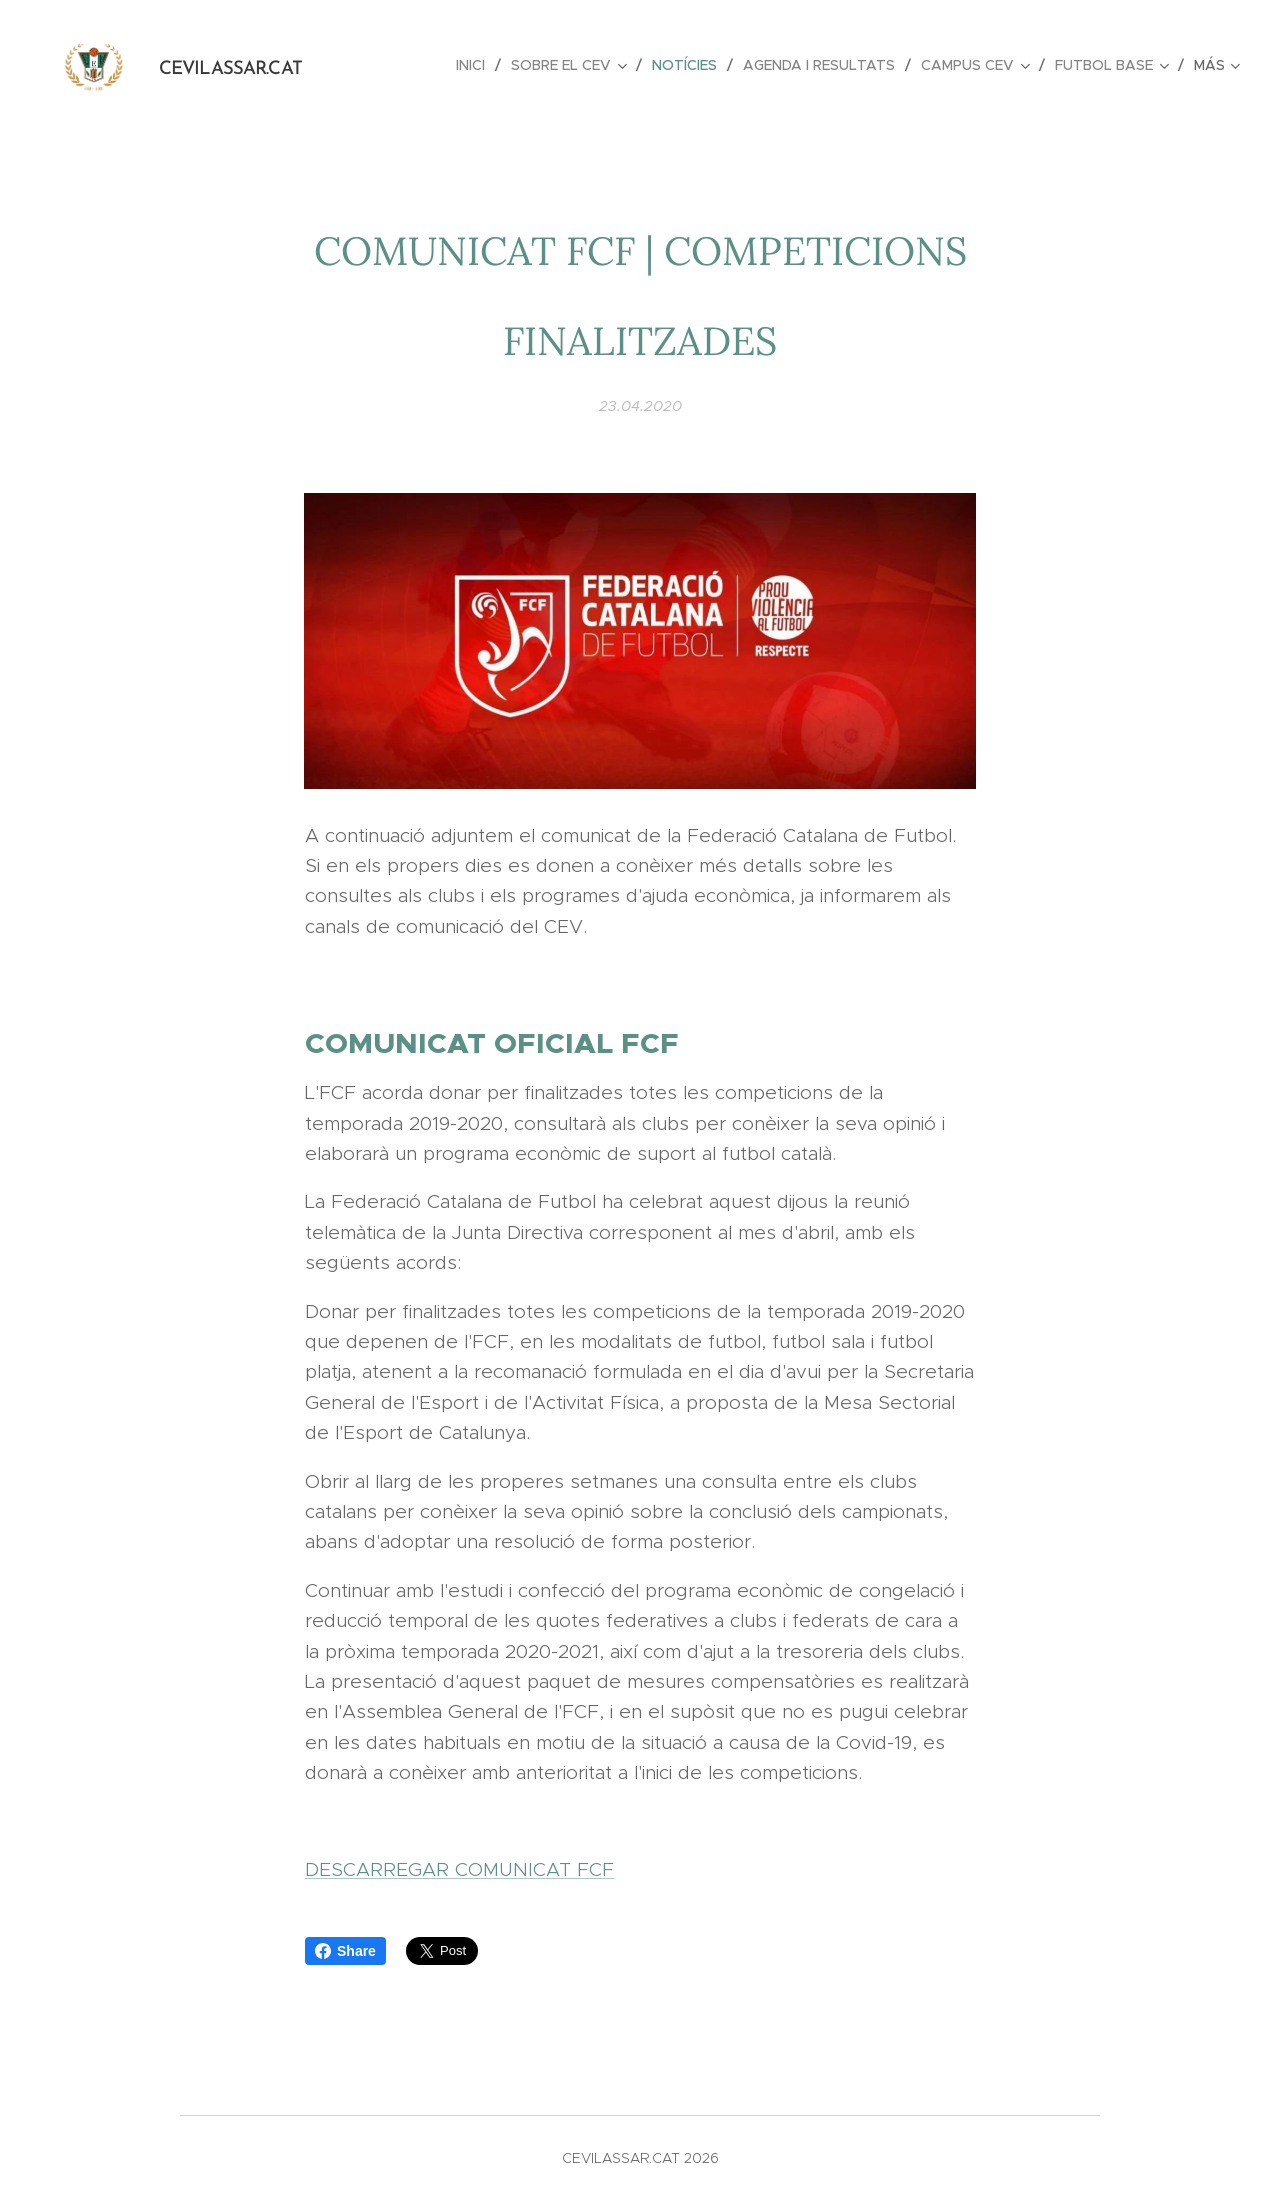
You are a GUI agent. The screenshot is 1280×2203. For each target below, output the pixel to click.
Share (345, 1951)
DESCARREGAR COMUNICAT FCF (459, 1868)
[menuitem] (476, 65)
